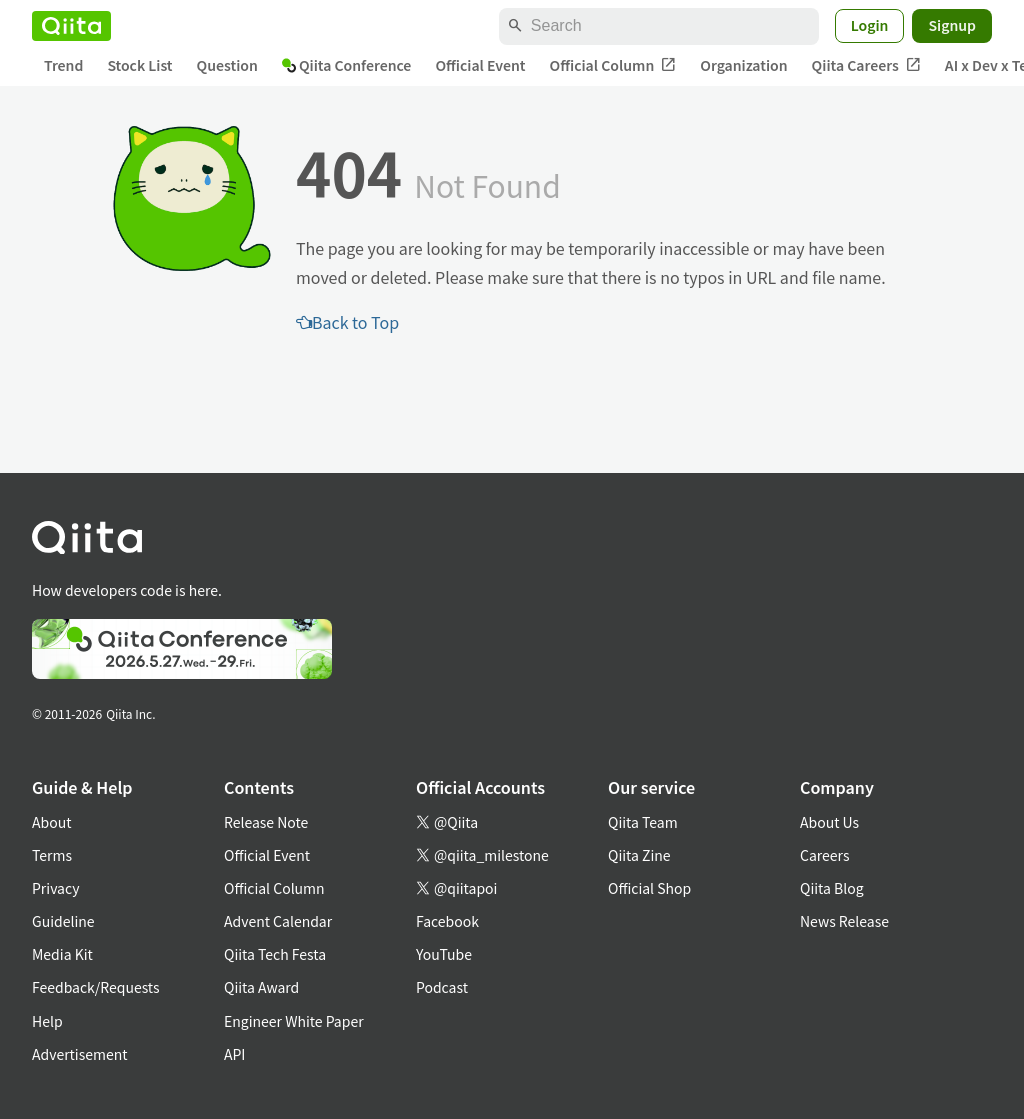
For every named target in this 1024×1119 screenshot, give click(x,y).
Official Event (480, 65)
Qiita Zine (639, 855)
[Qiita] (71, 26)
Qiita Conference (347, 65)
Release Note (266, 822)
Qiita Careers (866, 65)
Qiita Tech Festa (275, 954)
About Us (829, 822)
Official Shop (649, 888)
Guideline (63, 921)
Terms (52, 855)
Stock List (139, 65)
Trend (63, 65)
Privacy (55, 888)
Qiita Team (643, 822)
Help (47, 1021)
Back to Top (347, 322)
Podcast (442, 987)
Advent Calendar (278, 921)
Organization (743, 65)
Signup (952, 25)
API (234, 1054)
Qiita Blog (832, 888)
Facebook (447, 921)
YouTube (444, 954)
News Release (844, 921)
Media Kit (62, 954)
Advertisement (80, 1054)
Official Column (613, 65)
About (51, 822)
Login (870, 25)
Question (227, 65)
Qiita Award (261, 987)
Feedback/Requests (96, 987)
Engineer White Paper (294, 1021)
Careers (824, 855)
